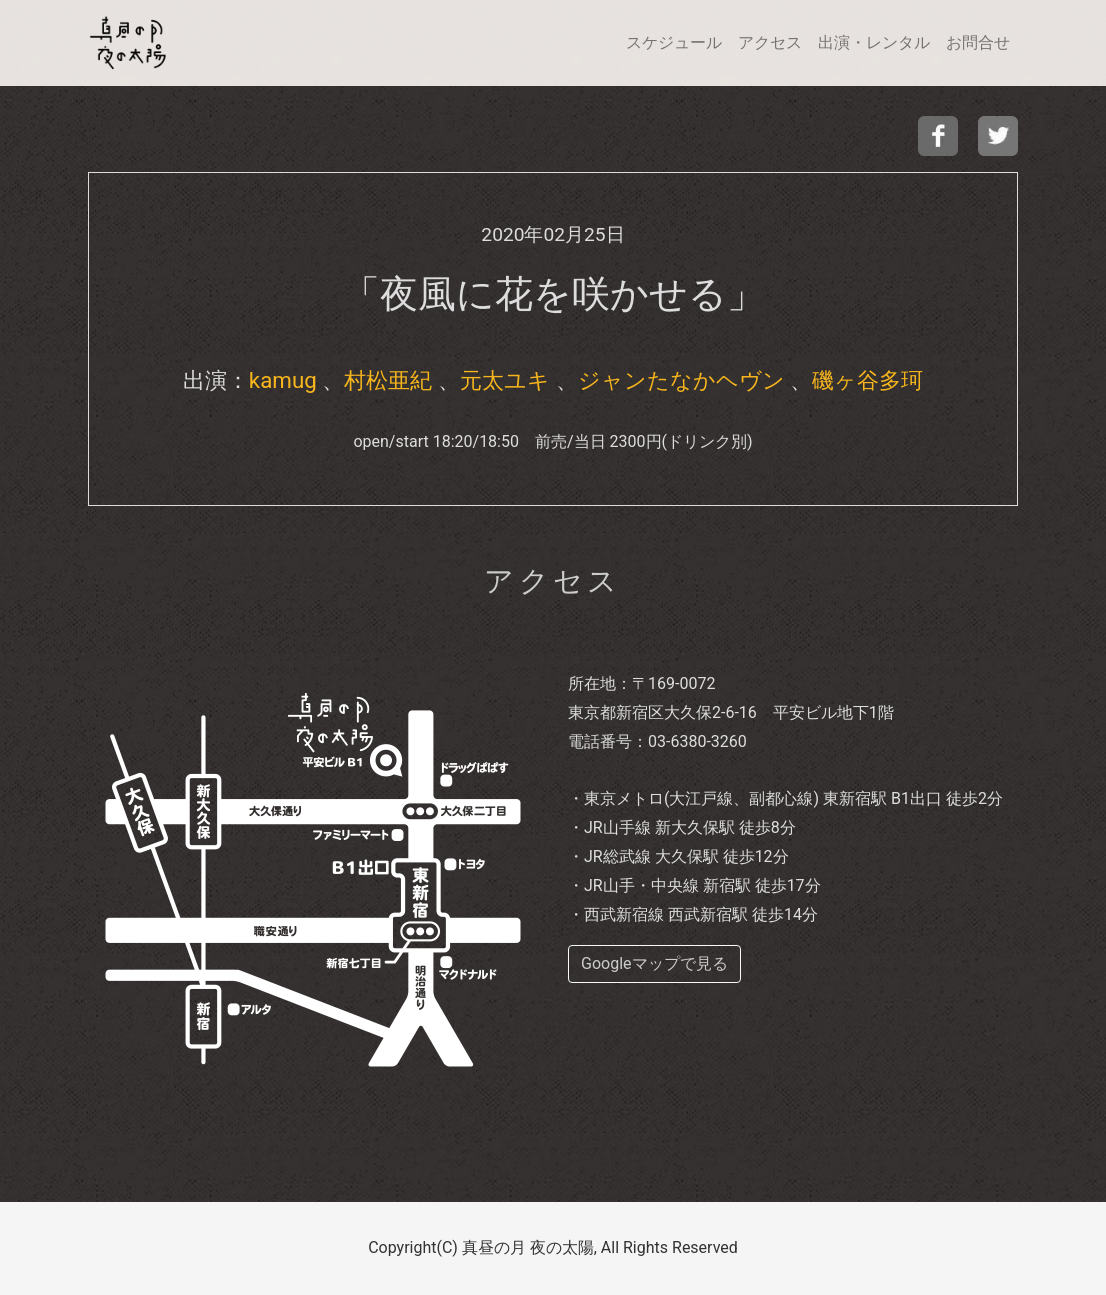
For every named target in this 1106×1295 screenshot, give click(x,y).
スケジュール (674, 42)
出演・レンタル (874, 42)
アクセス (770, 42)
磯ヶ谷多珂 (867, 380)
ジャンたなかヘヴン (681, 380)
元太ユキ (505, 380)
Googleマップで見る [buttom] (654, 963)
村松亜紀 (388, 380)
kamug (283, 380)
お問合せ (978, 42)
